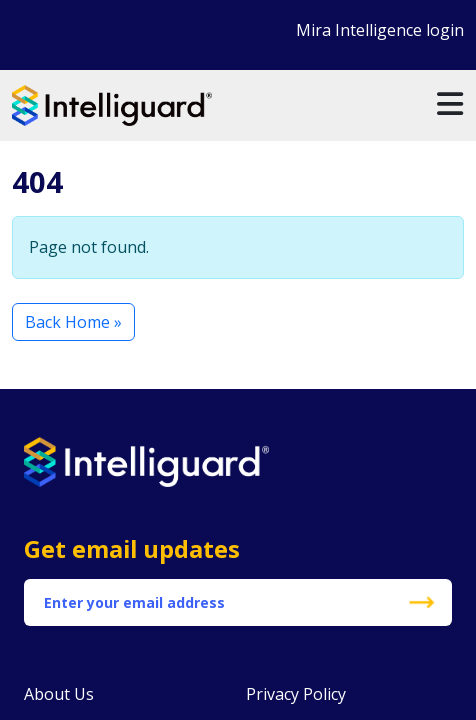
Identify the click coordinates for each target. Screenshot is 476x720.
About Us (59, 694)
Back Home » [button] (73, 322)
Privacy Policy (296, 694)
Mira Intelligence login (380, 30)
